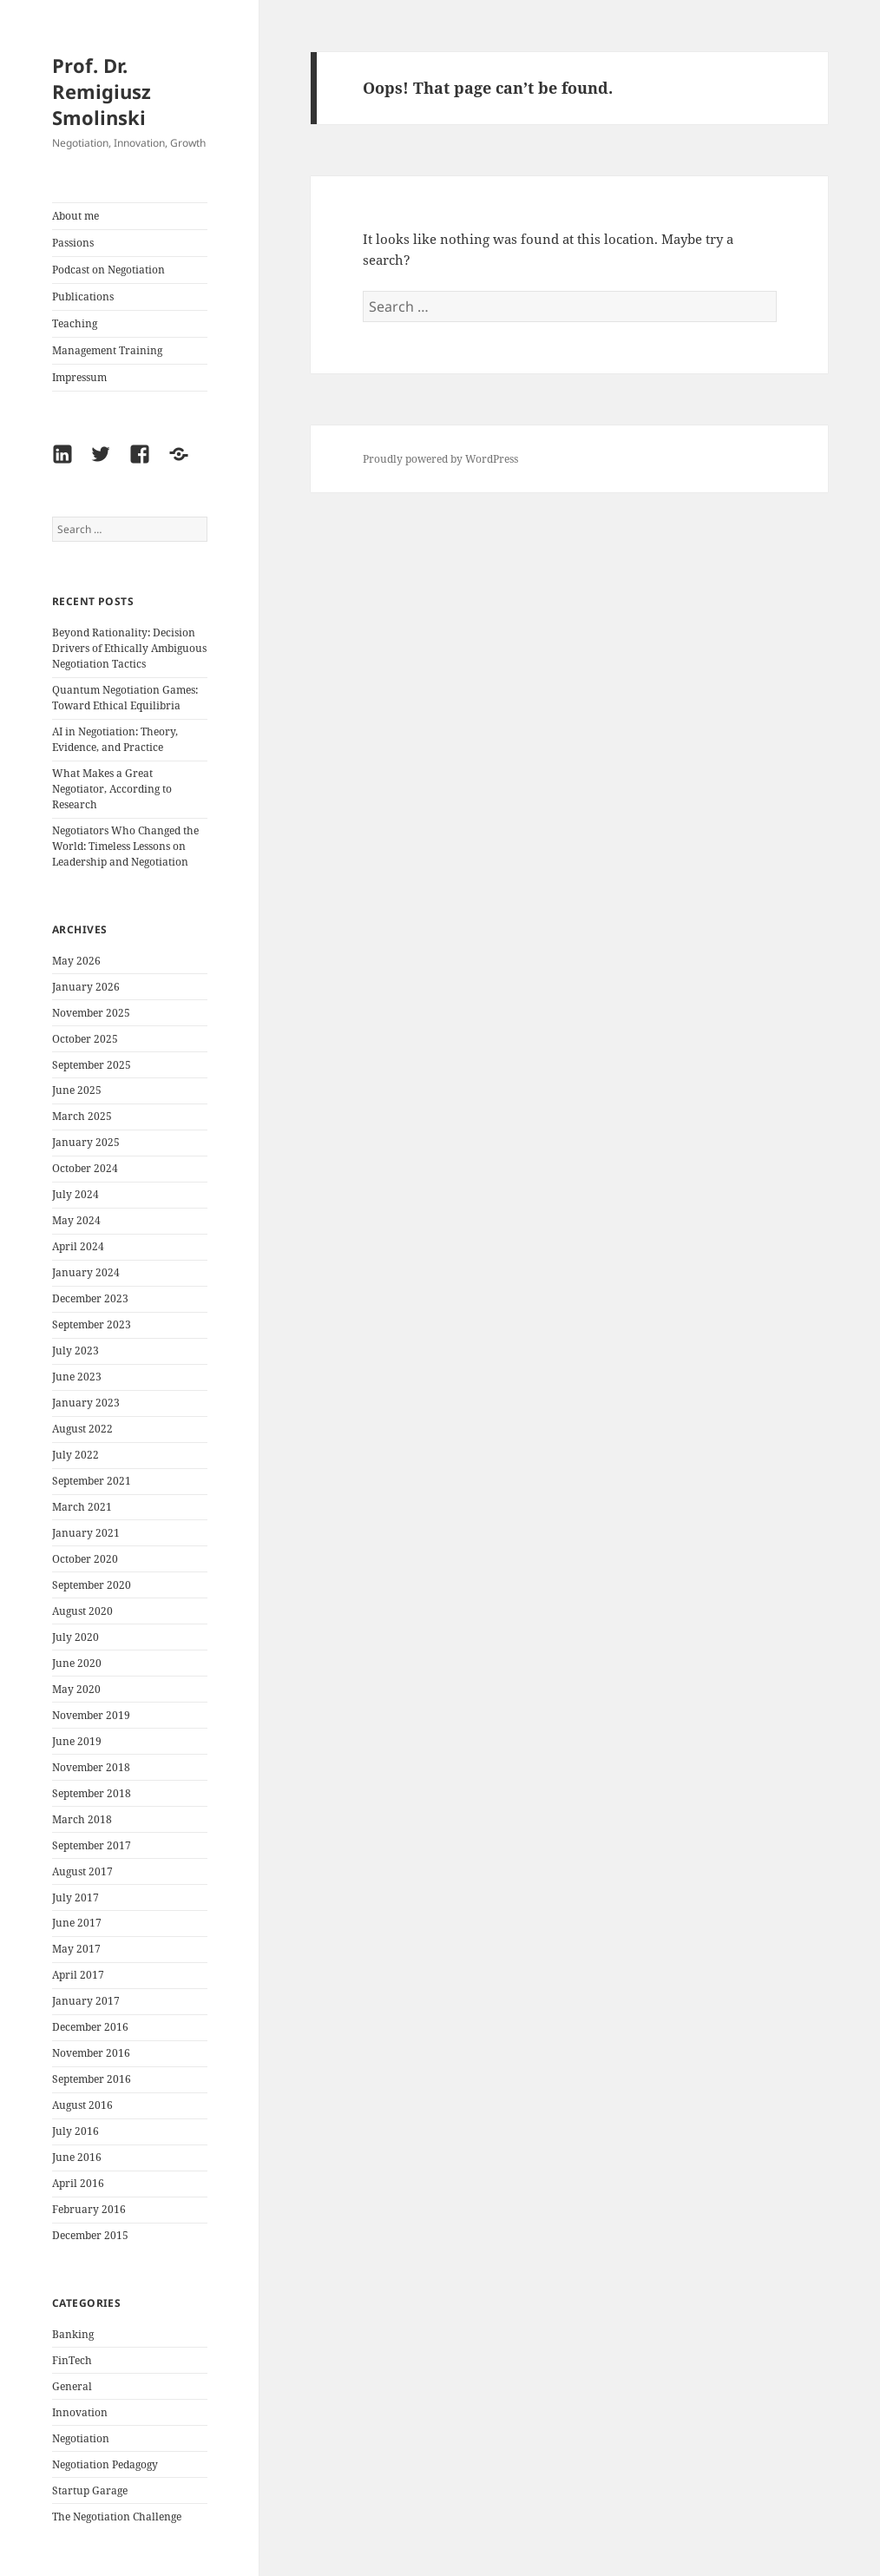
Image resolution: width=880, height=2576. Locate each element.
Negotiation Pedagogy (105, 2464)
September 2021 (91, 1480)
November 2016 (91, 2053)
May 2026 (76, 960)
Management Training (107, 350)
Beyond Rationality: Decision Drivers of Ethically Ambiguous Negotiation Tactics (129, 648)
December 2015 (90, 2235)
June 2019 (77, 1741)
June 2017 (77, 1922)
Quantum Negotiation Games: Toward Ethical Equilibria (125, 697)
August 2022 (82, 1428)
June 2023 (77, 1376)
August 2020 (82, 1611)
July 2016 (75, 2131)
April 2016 (78, 2183)
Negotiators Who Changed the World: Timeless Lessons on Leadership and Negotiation (125, 846)
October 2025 (85, 1038)
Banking (73, 2334)
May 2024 (76, 1220)
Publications (83, 296)
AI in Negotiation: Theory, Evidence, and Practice (115, 739)
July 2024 (75, 1194)
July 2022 (75, 1454)
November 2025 (91, 1012)
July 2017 (75, 1897)
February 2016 (89, 2209)
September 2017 (91, 1845)
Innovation (80, 2412)
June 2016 (77, 2157)
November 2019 (91, 1715)
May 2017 (76, 1948)
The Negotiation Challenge (116, 2516)
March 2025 (82, 1116)
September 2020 (91, 1585)
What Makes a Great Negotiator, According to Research (112, 789)
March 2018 (82, 1819)
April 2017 (78, 1974)
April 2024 (78, 1246)
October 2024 (85, 1168)
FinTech (72, 2360)
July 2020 (75, 1637)
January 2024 (86, 1272)
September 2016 (91, 2079)
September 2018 (91, 1793)
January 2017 (86, 2000)
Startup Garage (90, 2490)
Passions (73, 242)
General (72, 2386)
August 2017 (82, 1871)
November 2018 (91, 1767)
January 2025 (86, 1142)
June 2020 (77, 1663)
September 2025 (91, 1064)
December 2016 (90, 2026)
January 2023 (86, 1402)
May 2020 (76, 1689)
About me (75, 215)
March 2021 (82, 1506)
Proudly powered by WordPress (440, 458)
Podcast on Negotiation (108, 269)
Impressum (79, 377)
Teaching (74, 323)
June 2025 (77, 1090)
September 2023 (91, 1324)
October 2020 (85, 1559)
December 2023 (90, 1298)
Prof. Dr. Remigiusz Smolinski (101, 91)
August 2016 (82, 2105)
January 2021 (86, 1532)
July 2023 (75, 1350)
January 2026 (86, 986)
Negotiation (80, 2438)
